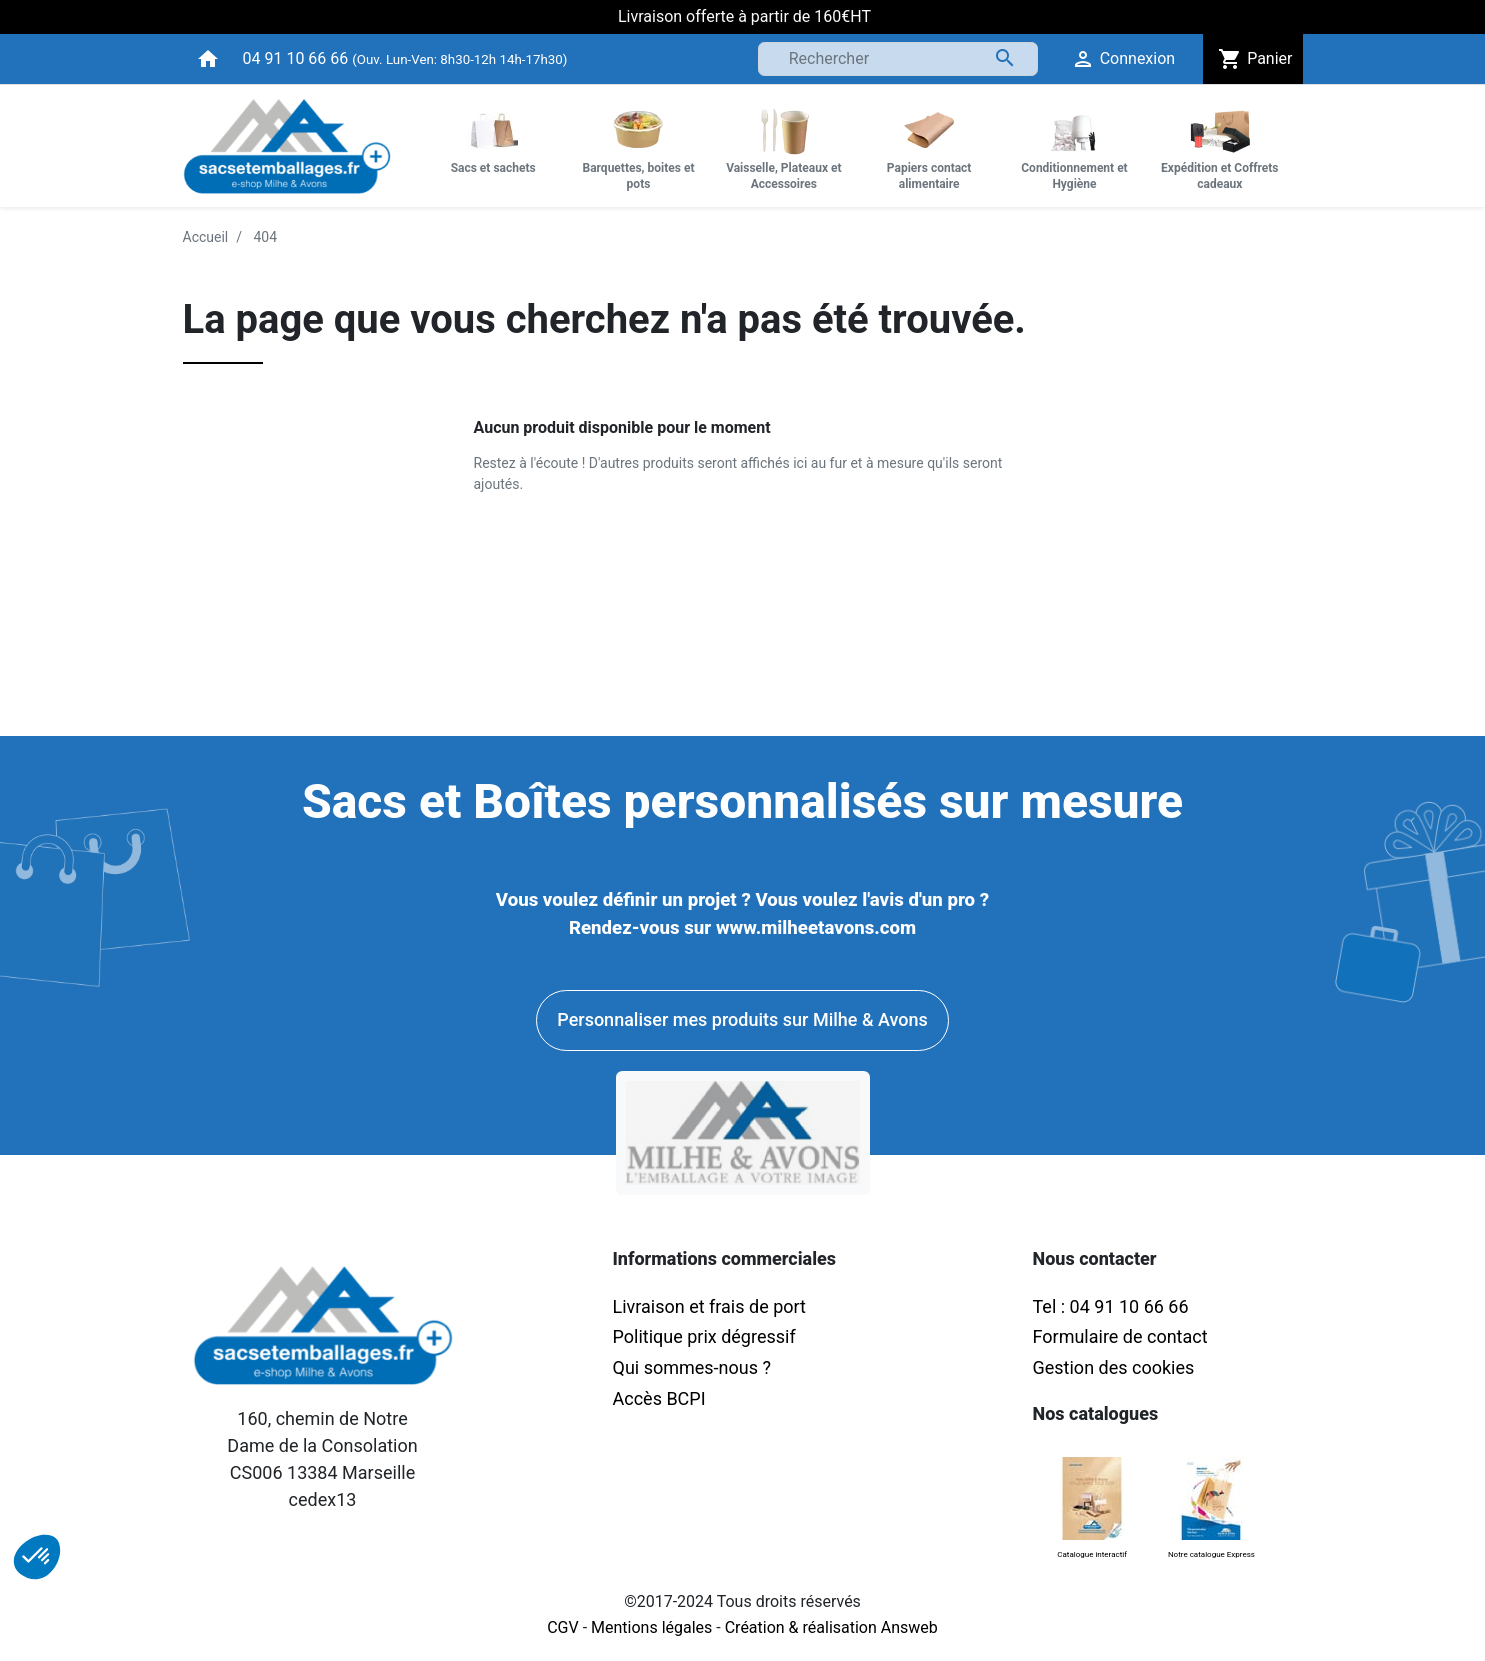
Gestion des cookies (1114, 1367)
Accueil (206, 237)
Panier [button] (1252, 59)
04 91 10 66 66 (296, 58)
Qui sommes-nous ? (692, 1367)
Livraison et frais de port (712, 1306)
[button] (37, 1557)
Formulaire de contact (1120, 1336)
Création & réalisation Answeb (831, 1627)
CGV (563, 1627)
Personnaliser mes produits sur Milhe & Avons (742, 1019)
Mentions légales (651, 1627)
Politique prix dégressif (704, 1336)
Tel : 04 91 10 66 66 (1111, 1306)
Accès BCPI (659, 1398)
